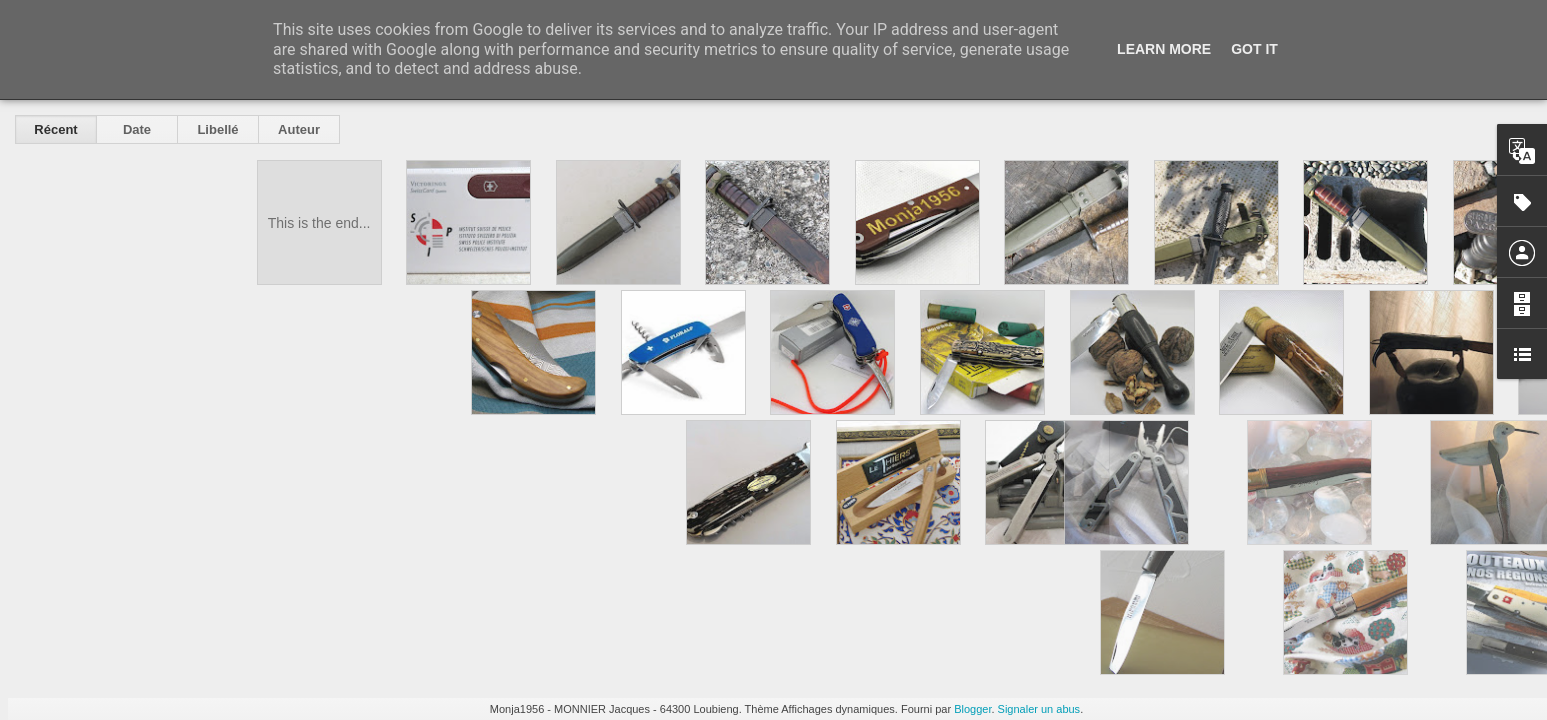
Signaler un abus (1039, 709)
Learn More (1164, 49)
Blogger (972, 709)
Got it (1254, 49)
